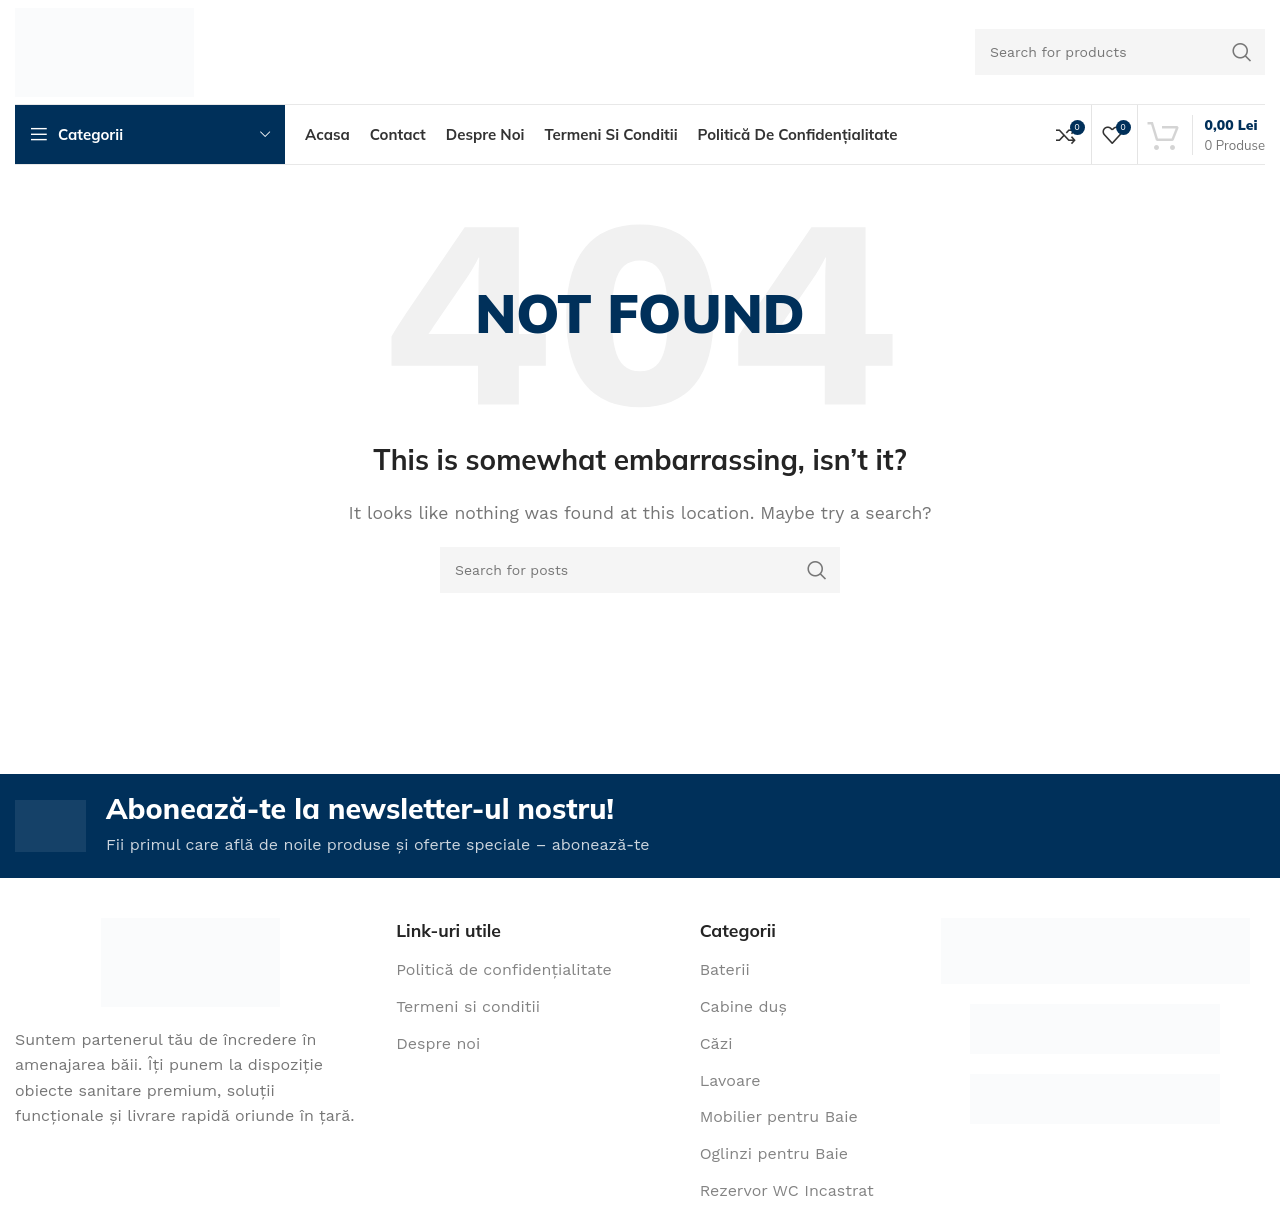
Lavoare (730, 1083)
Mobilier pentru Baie (779, 1120)
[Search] (1120, 52)
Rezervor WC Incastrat (787, 1194)
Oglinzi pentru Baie (774, 1157)
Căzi (716, 1046)
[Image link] (190, 964)
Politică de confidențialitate (504, 973)
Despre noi (438, 1046)
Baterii (725, 973)
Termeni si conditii (468, 1010)
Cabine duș (743, 1010)
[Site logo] (104, 50)
